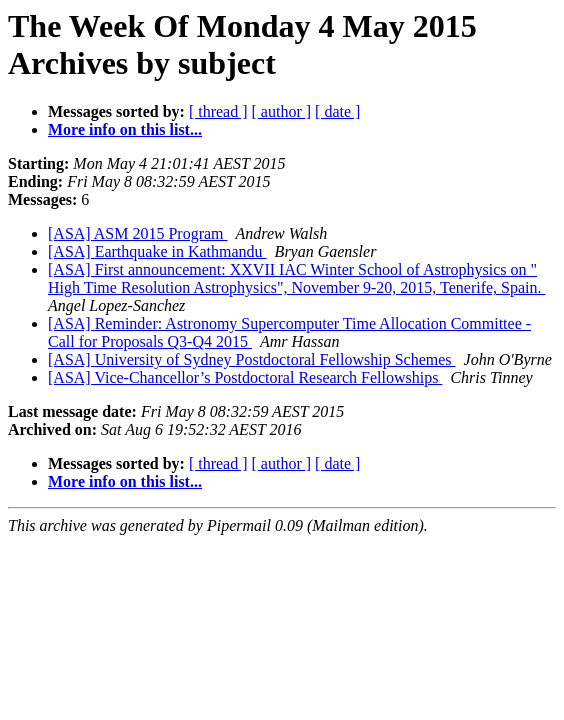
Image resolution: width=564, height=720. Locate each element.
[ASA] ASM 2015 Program (138, 233)
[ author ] (282, 111)
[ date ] (337, 111)
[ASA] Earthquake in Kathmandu (157, 251)
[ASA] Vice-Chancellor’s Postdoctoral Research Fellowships (245, 377)
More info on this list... (125, 129)
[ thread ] (218, 111)
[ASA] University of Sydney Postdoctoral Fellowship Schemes (252, 359)
